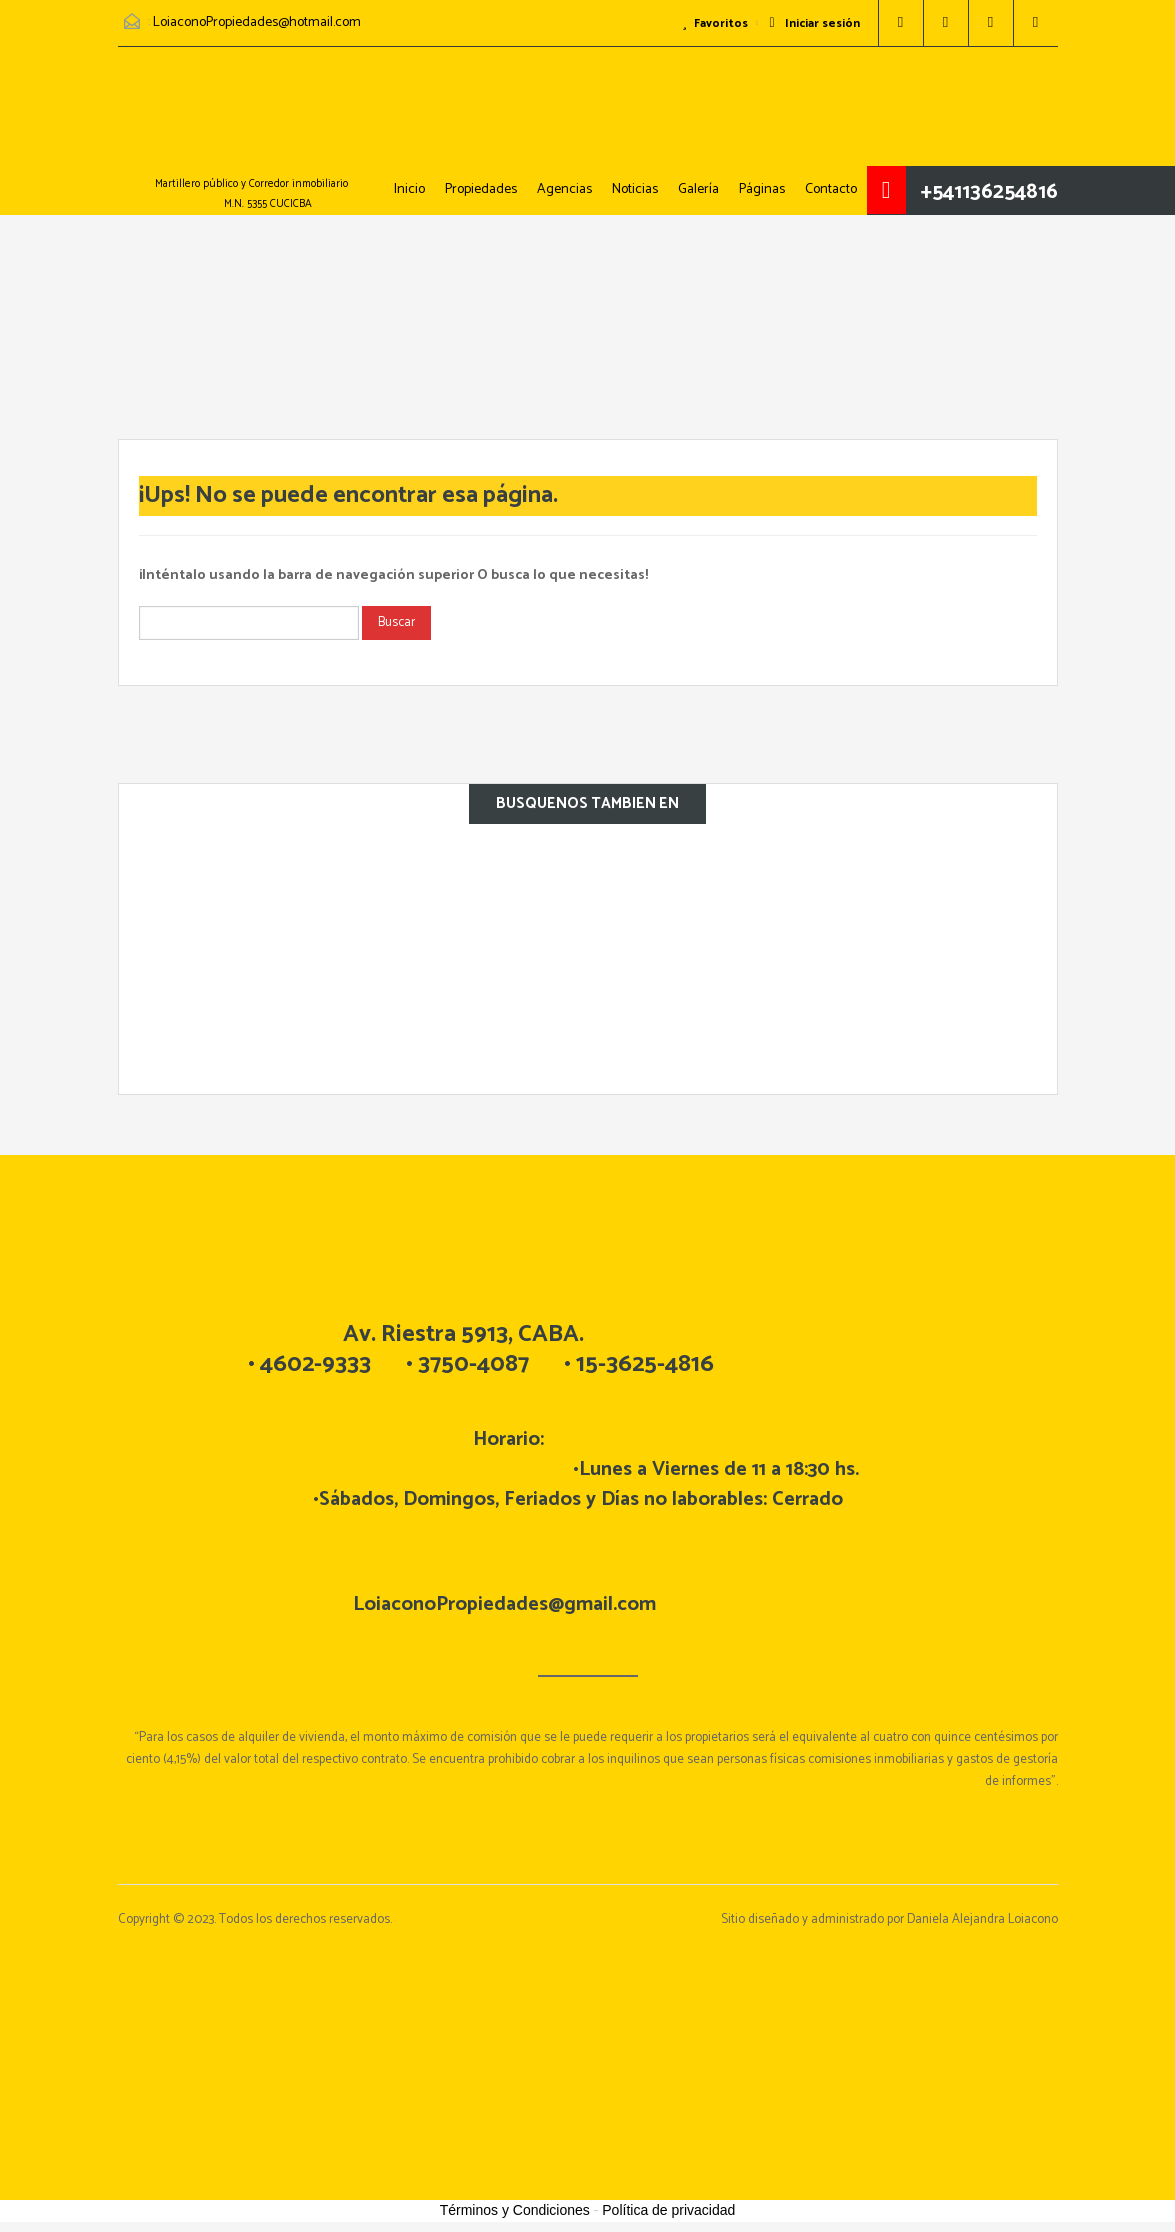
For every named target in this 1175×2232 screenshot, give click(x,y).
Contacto (831, 189)
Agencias (564, 189)
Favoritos (715, 24)
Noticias (635, 189)
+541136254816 (989, 192)
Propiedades (481, 189)
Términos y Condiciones (515, 2210)
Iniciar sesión (814, 24)
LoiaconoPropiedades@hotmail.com (257, 22)
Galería (698, 189)
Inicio (409, 189)
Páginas (762, 189)
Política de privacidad (668, 2210)
